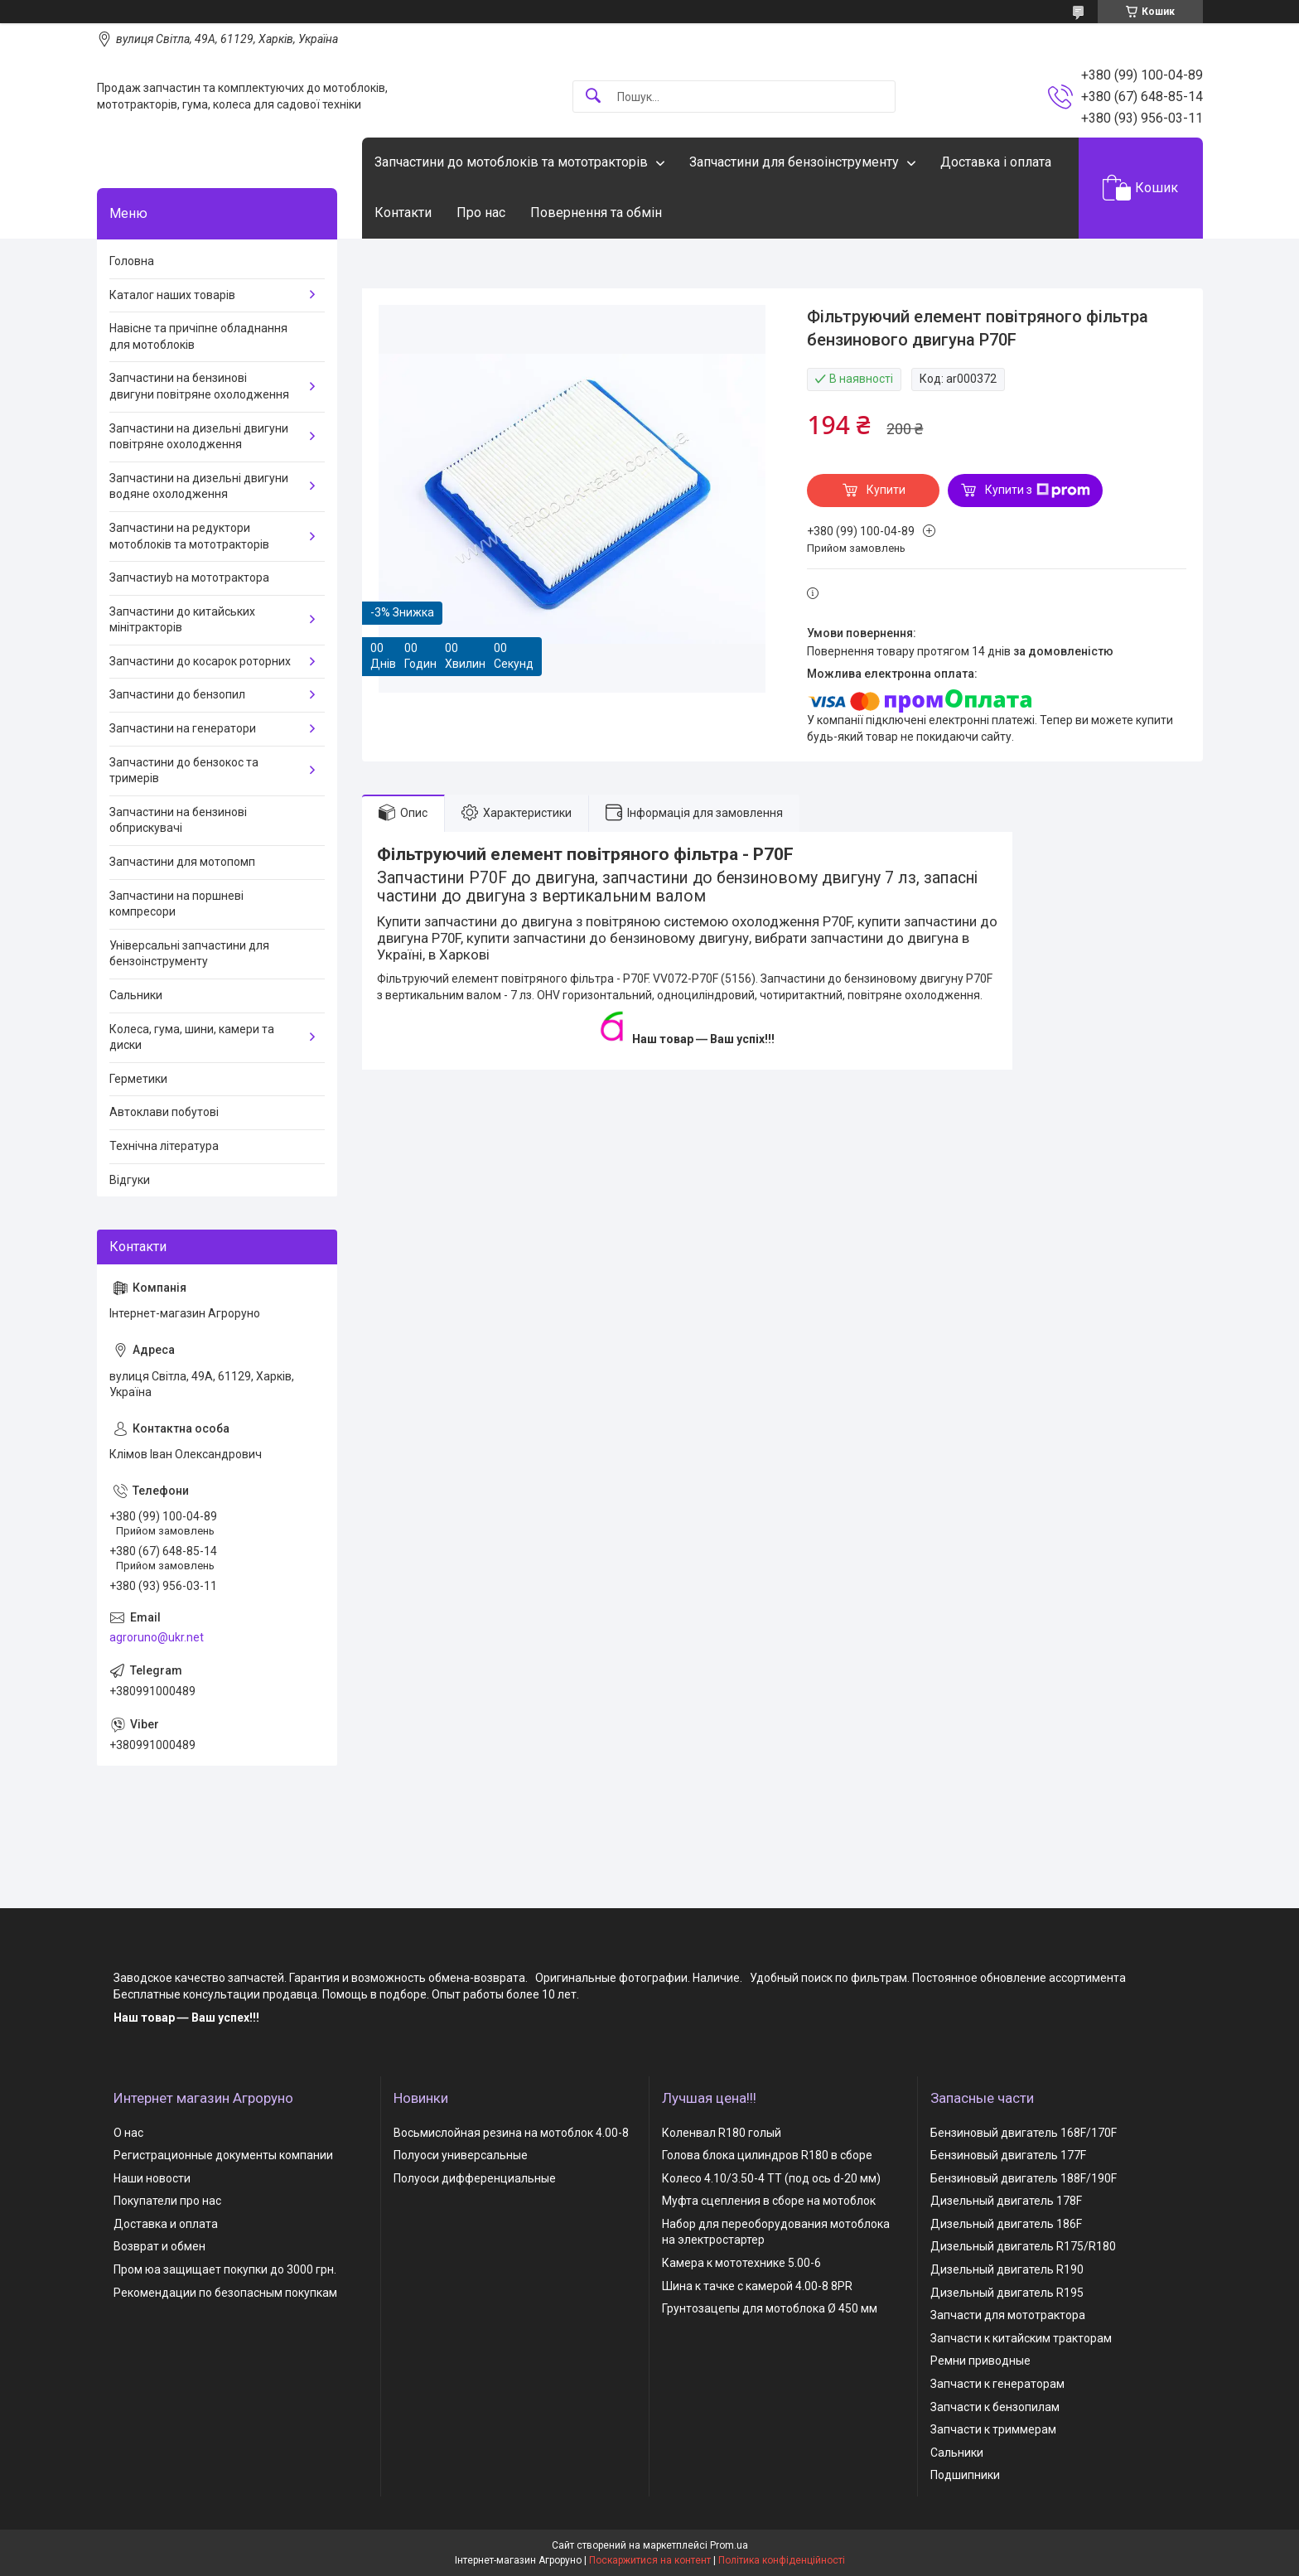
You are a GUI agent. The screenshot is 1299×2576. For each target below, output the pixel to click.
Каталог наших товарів (172, 295)
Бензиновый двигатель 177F (1008, 2155)
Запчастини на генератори (182, 728)
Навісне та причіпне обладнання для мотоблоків (198, 336)
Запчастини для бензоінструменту (794, 162)
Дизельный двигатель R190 (1007, 2269)
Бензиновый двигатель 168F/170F (1023, 2132)
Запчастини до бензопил (177, 694)
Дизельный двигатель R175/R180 (1023, 2246)
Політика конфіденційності (781, 2560)
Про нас (480, 212)
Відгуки (129, 1180)
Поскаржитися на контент (650, 2560)
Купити (886, 489)
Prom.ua (729, 2545)
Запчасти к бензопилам (995, 2407)
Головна (131, 261)
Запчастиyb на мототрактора (189, 577)
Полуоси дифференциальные (475, 2178)
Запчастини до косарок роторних (200, 661)
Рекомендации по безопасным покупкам (225, 2292)
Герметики (138, 1078)
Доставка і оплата (995, 162)
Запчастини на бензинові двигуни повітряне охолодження (199, 386)
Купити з (1037, 490)
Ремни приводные (980, 2360)
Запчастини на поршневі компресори (176, 904)
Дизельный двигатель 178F (1006, 2200)
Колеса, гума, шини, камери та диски (191, 1037)
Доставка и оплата (165, 2223)
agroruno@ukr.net (156, 1637)
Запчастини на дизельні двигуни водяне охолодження (198, 486)
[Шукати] (593, 96)
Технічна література (164, 1146)
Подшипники (965, 2475)
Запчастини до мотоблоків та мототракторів (511, 162)
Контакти (403, 212)
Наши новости (152, 2178)
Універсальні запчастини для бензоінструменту (189, 954)
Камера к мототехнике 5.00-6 (741, 2262)
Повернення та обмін (596, 212)
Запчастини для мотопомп (182, 861)
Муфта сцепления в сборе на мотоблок (769, 2200)
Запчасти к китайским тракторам (1021, 2338)
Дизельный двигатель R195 (1007, 2292)
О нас (128, 2132)
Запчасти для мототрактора (1007, 2315)
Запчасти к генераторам (997, 2383)
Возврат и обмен (159, 2246)
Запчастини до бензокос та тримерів (183, 770)
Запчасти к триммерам (993, 2429)
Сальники (135, 995)
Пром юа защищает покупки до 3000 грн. (224, 2269)
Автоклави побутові (164, 1112)
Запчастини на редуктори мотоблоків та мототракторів (189, 536)
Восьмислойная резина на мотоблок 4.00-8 (511, 2132)
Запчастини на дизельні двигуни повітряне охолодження (198, 437)
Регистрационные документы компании (223, 2155)
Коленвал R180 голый (721, 2132)
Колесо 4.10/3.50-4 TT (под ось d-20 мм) (771, 2178)
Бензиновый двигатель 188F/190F (1023, 2178)
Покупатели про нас (167, 2200)
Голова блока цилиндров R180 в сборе (767, 2155)
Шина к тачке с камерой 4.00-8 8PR (757, 2286)
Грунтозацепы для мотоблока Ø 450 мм (769, 2308)
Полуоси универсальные (461, 2155)
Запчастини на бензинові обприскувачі (178, 820)
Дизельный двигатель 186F (1006, 2223)
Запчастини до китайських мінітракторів (182, 620)
